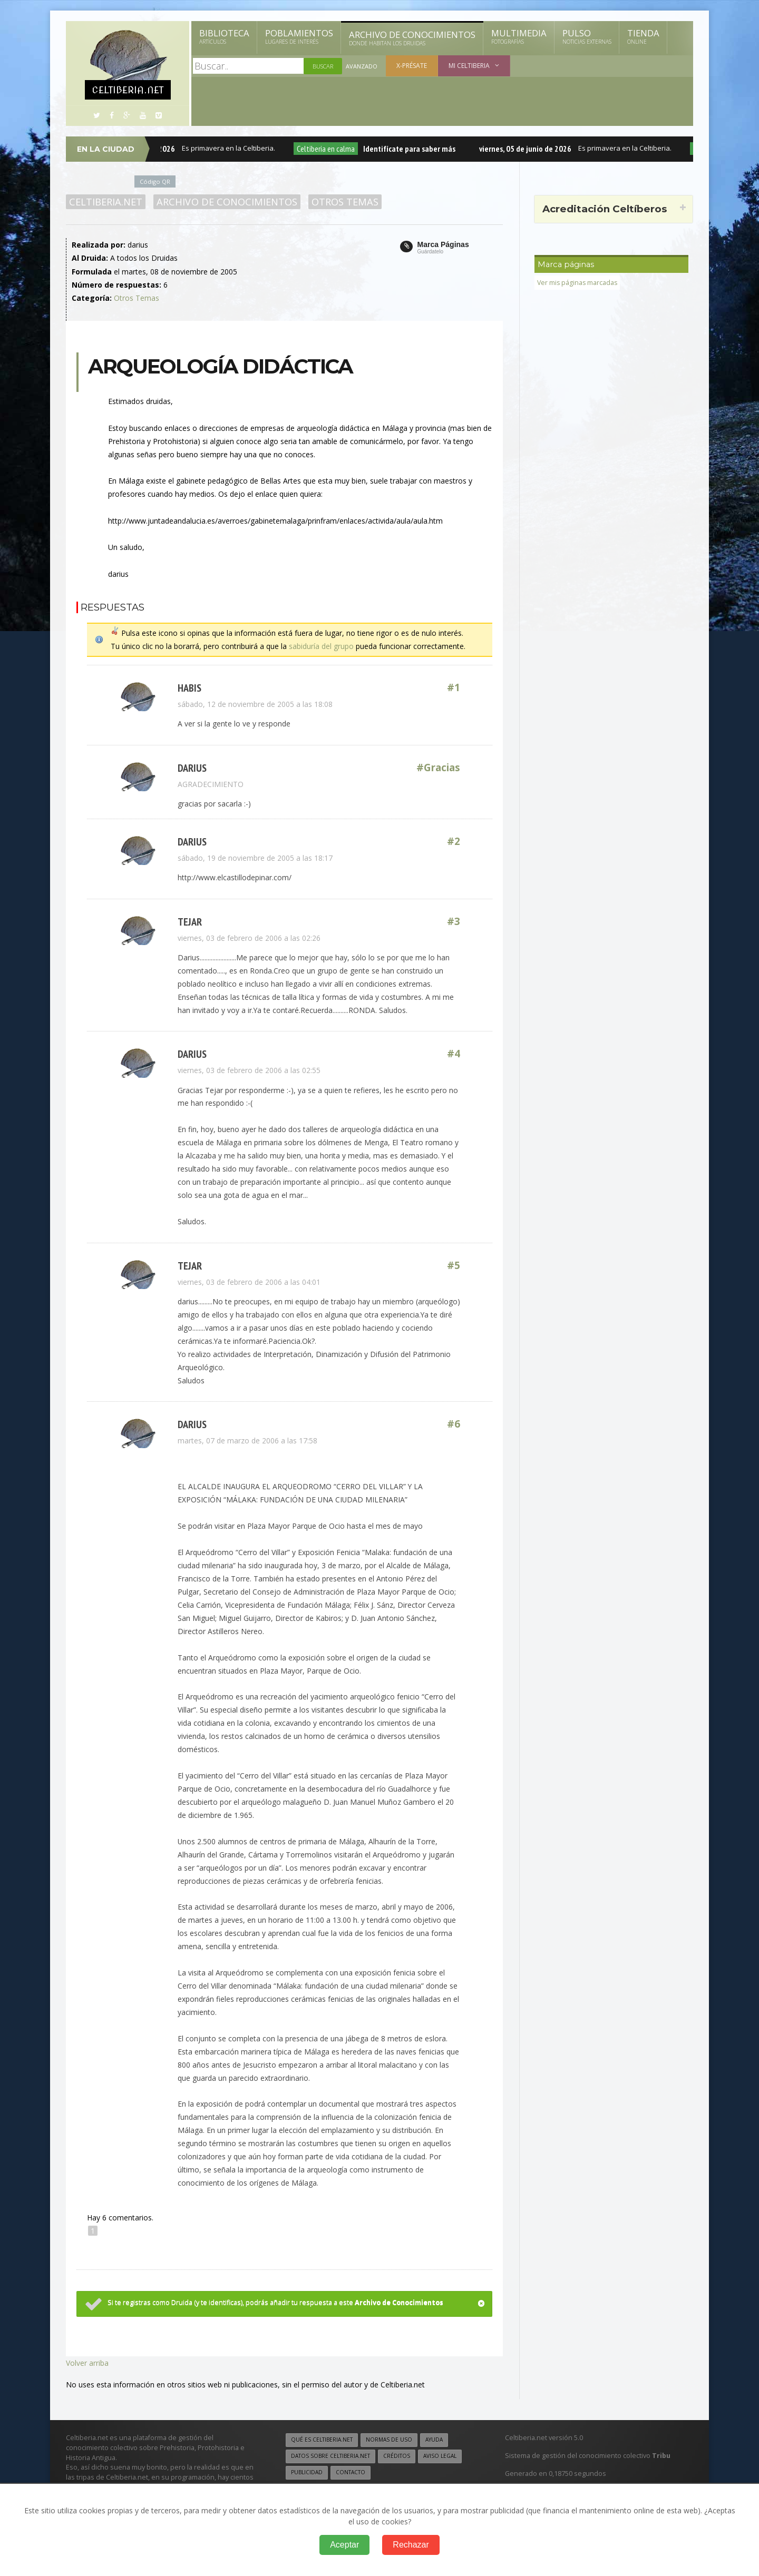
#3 (453, 919)
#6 (453, 1421)
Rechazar (411, 2544)
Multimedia (519, 36)
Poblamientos (299, 36)
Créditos (396, 2452)
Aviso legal (439, 2452)
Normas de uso (389, 2436)
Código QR (155, 181)
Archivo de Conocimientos (412, 37)
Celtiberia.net (105, 201)
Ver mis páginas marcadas (578, 282)
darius (192, 767)
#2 (453, 840)
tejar (190, 919)
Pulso (586, 36)
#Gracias (438, 766)
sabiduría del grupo (321, 646)
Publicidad (307, 2468)
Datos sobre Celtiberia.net (330, 2452)
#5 (453, 1263)
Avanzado (361, 66)
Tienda (643, 36)
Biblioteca (224, 36)
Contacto (350, 2468)
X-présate (411, 65)
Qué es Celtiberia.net (322, 2436)
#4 (453, 1051)
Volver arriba (87, 2359)
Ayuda (434, 2436)
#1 (453, 686)
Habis (189, 687)
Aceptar (344, 2544)
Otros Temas (344, 201)
